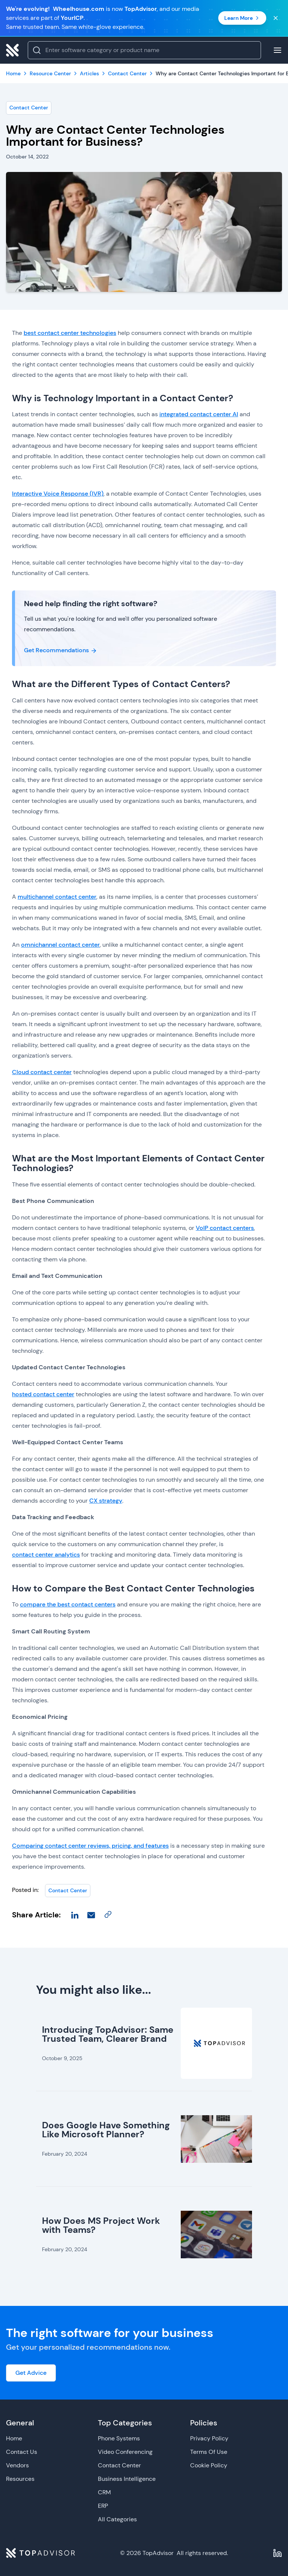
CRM (104, 2492)
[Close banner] (275, 18)
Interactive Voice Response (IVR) (58, 494)
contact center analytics (46, 1554)
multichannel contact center (57, 897)
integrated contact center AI (198, 414)
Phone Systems (119, 2438)
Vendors (17, 2465)
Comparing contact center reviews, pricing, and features (90, 1846)
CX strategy (105, 1501)
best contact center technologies (70, 333)
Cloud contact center (42, 1072)
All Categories (117, 2519)
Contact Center (28, 107)
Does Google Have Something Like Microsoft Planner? (106, 2129)
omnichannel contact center (60, 945)
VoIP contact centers (225, 1228)
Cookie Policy (208, 2465)
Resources (20, 2479)
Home (14, 2438)
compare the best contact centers (68, 1604)
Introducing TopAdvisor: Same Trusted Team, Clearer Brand (107, 2034)
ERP (103, 2506)
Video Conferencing (125, 2452)
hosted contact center (43, 1394)
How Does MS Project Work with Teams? (101, 2225)
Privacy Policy (209, 2438)
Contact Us (21, 2452)
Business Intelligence (127, 2479)
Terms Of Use (208, 2452)
